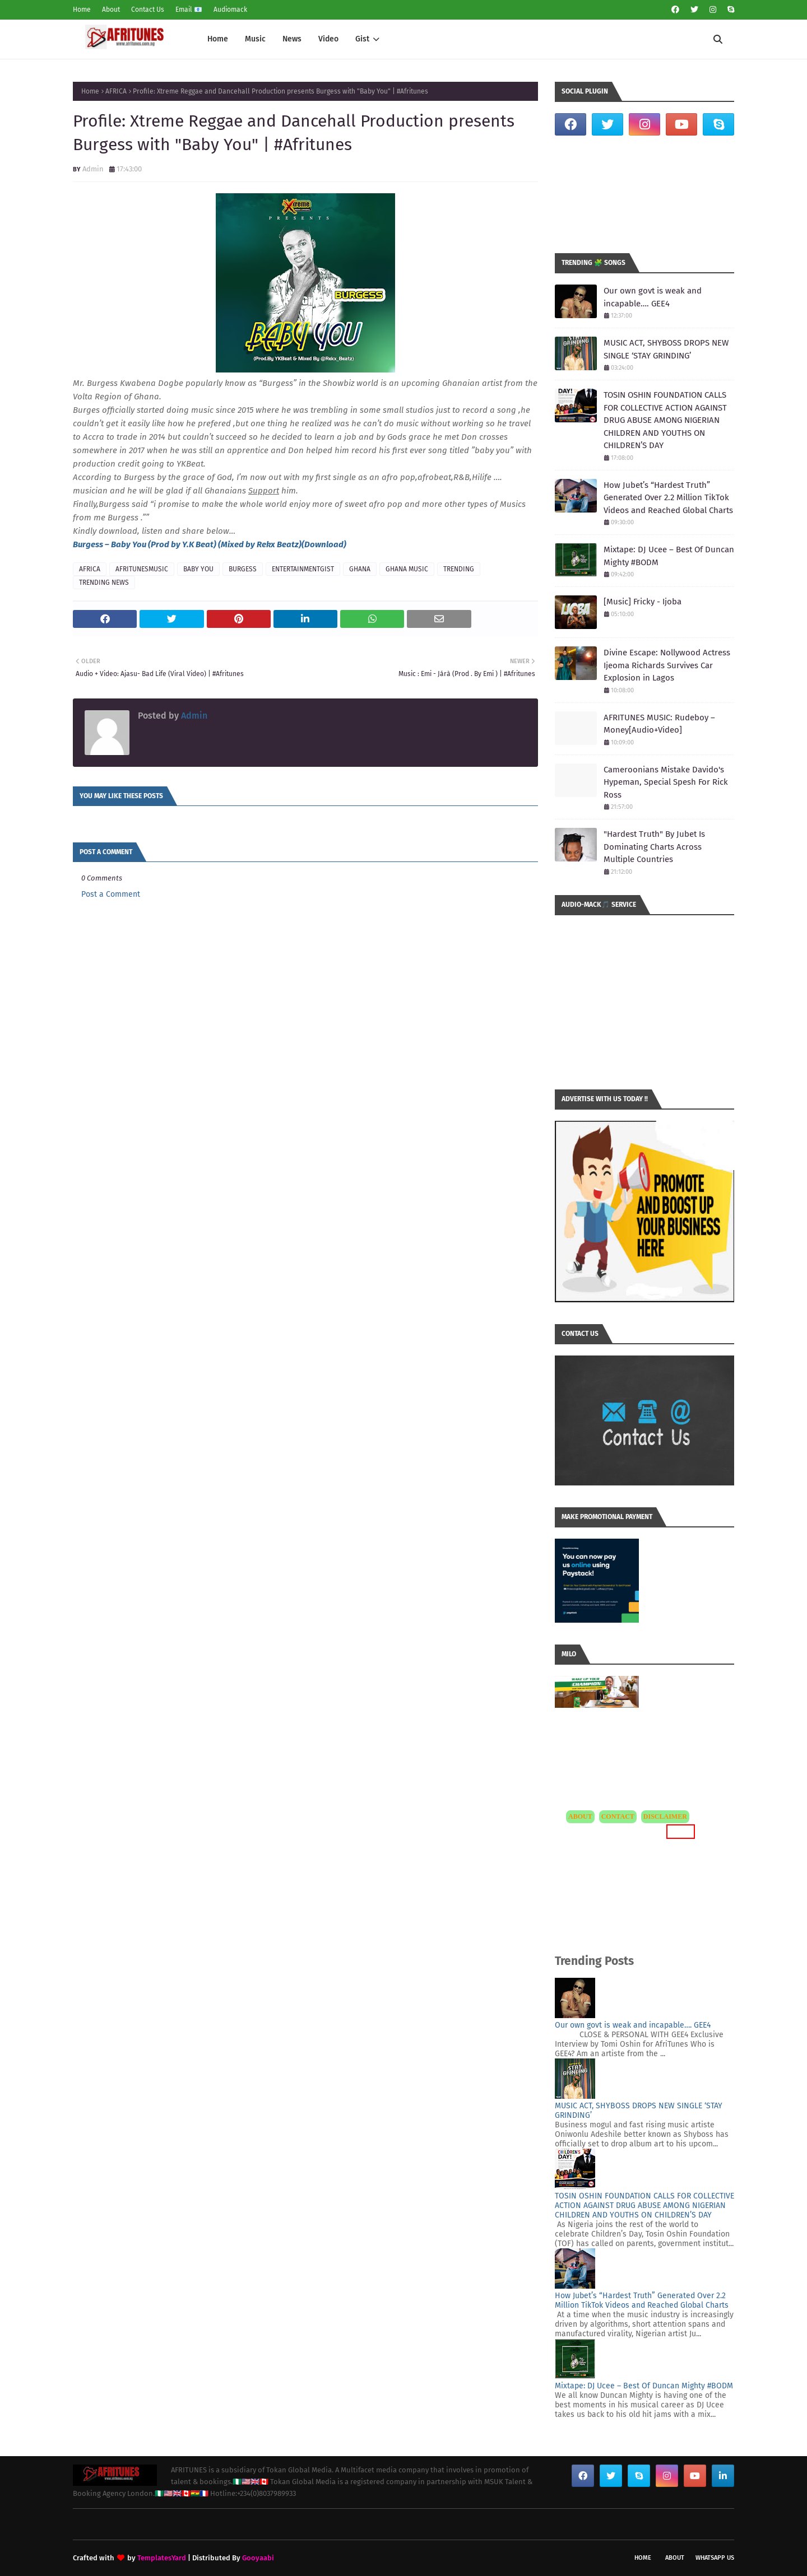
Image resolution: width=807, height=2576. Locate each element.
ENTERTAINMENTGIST (303, 569)
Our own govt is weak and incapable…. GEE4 (653, 297)
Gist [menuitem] (362, 39)
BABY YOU (198, 569)
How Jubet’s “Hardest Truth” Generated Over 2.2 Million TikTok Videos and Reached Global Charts (668, 497)
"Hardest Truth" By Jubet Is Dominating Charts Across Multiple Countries (654, 846)
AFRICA (116, 91)
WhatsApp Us (714, 2557)
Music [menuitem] (255, 39)
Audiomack (230, 9)
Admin (93, 169)
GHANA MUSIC (407, 569)
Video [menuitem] (328, 39)
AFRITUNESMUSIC (141, 569)
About (111, 9)
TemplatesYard (161, 2558)
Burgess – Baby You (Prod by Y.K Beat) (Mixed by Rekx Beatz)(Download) (209, 544)
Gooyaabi (258, 2558)
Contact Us (147, 9)
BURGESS (243, 569)
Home (82, 9)
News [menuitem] (292, 39)
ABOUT (580, 1816)
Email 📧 (188, 9)
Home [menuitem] (217, 39)
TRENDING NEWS (104, 582)
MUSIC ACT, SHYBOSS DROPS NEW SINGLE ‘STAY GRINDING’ (666, 349)
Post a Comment (110, 894)
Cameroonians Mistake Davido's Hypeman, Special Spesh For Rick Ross (666, 782)
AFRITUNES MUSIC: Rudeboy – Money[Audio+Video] (659, 723)
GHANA (359, 569)
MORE (681, 1831)
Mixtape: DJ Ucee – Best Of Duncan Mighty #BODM (669, 555)
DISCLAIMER (665, 1816)
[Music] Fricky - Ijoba (642, 602)
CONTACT (617, 1816)
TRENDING (458, 569)
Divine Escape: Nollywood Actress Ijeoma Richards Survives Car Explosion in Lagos (667, 665)
